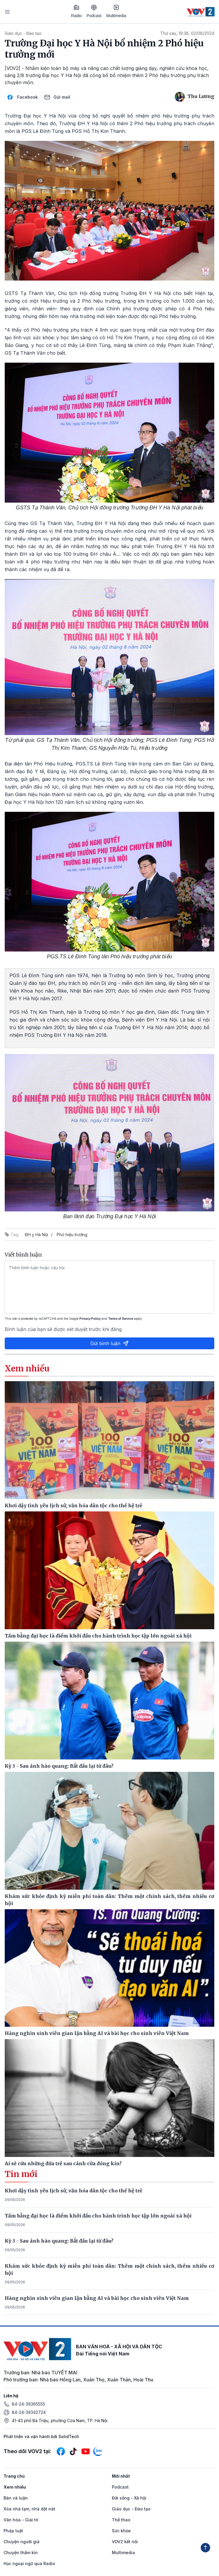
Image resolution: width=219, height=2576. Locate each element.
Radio (76, 11)
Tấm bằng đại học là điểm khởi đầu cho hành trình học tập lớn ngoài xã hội (98, 2216)
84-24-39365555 (28, 2403)
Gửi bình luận (109, 1343)
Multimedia (116, 11)
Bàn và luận (16, 2497)
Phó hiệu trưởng (72, 1234)
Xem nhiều (15, 2486)
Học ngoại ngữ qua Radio (29, 2563)
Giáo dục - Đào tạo (23, 33)
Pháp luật (13, 2530)
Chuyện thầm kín (21, 2552)
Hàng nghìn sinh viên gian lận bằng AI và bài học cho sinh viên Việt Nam (97, 2298)
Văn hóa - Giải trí (21, 2519)
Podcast (94, 11)
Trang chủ (14, 2476)
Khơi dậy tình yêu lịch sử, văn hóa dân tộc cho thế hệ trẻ (73, 2191)
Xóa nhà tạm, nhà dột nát (29, 2508)
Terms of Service (120, 1318)
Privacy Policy (90, 1318)
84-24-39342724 (29, 2412)
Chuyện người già (22, 2541)
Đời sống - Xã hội (129, 2497)
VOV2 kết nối (125, 2541)
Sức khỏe (121, 2530)
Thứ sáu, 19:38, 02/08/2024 (187, 33)
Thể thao (121, 2519)
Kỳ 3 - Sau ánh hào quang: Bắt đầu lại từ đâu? (59, 2241)
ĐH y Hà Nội (36, 1234)
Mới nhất (121, 2476)
